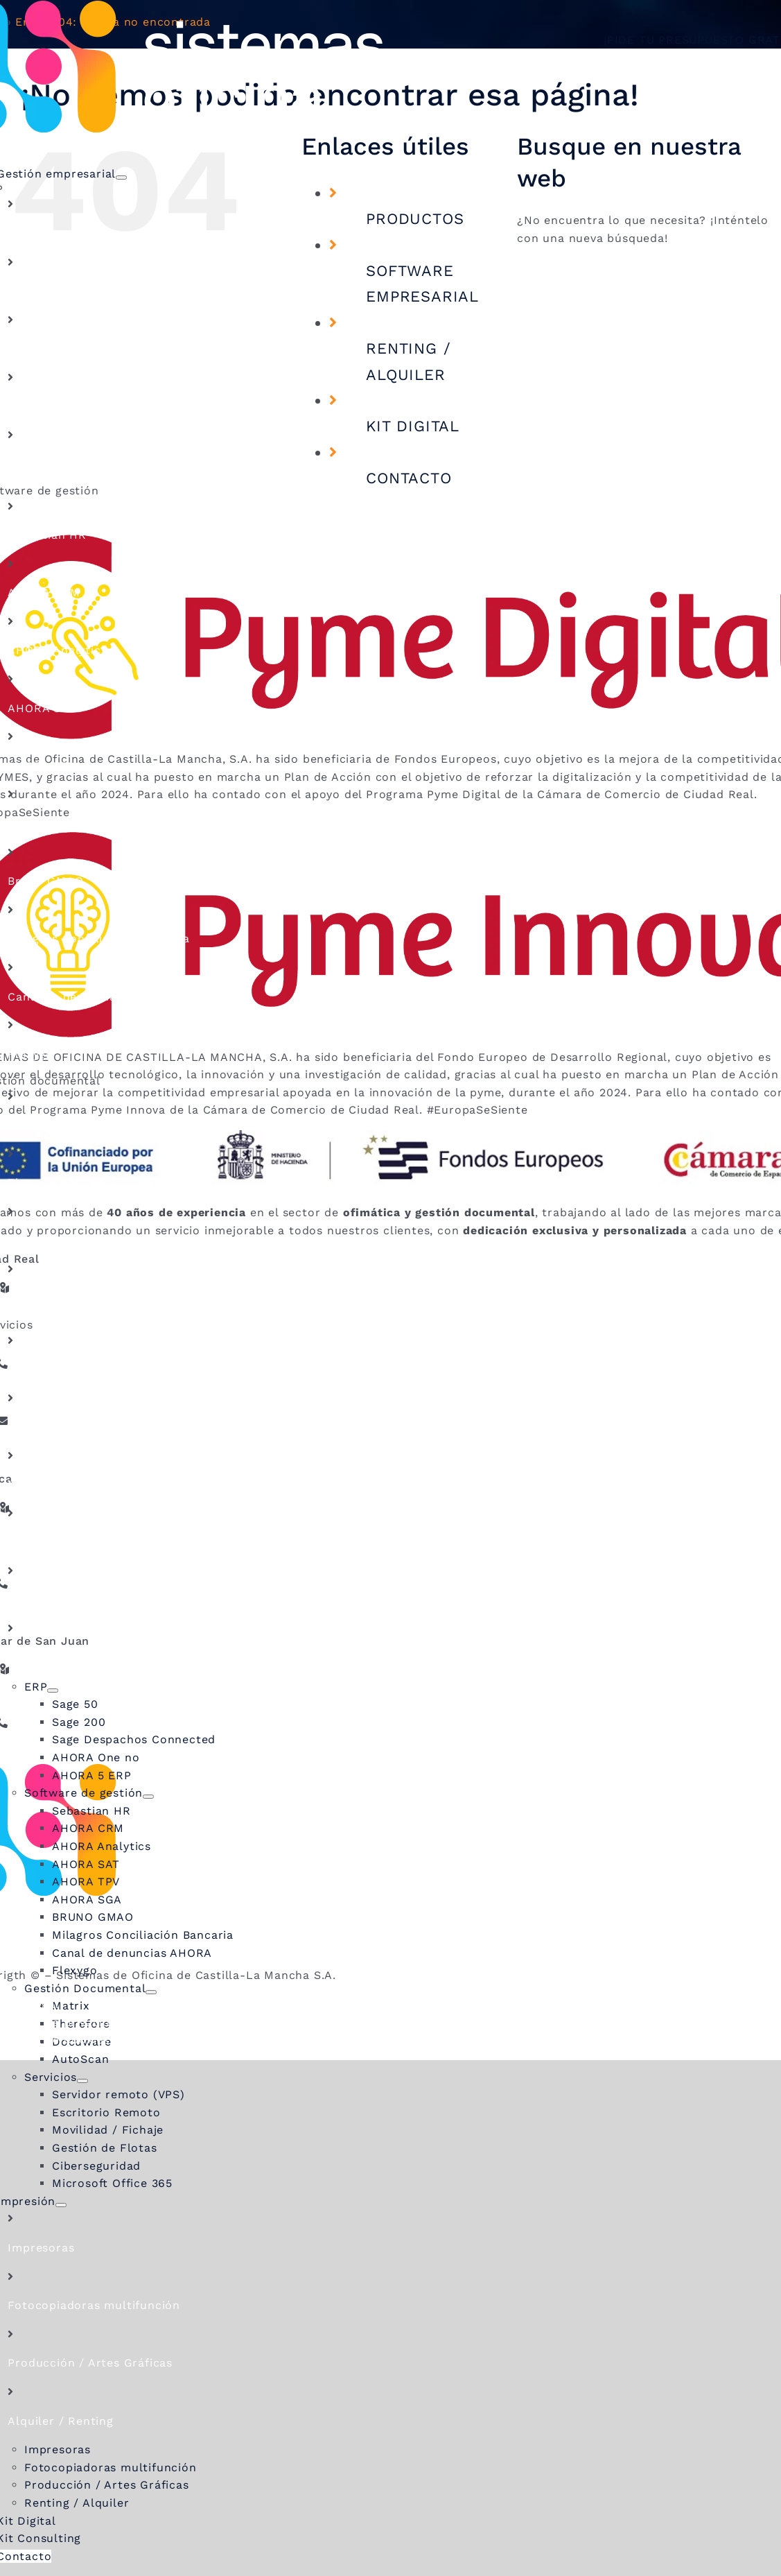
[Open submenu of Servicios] (82, 2081)
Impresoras (41, 2247)
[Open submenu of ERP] (52, 1690)
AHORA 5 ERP (47, 464)
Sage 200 (34, 290)
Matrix (27, 1125)
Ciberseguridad (52, 1600)
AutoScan (36, 1298)
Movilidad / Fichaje (63, 1484)
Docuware (37, 1240)
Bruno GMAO (45, 881)
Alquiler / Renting (60, 2421)
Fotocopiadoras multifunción (94, 2305)
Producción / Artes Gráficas (90, 2362)
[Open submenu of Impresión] (61, 2205)
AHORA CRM (44, 592)
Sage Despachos (55, 348)
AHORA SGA (43, 823)
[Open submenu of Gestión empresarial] (121, 177)
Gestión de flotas (59, 1542)
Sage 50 (31, 233)
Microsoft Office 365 (68, 1657)
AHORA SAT (42, 708)
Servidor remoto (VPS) (74, 1369)
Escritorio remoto (61, 1426)
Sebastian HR (47, 535)
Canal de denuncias (65, 996)
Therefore (37, 1182)
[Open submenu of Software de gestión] (148, 1797)
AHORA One (42, 406)
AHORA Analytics (57, 650)
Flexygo (30, 1054)
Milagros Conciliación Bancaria (98, 938)
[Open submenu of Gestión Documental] (151, 1992)
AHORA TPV (42, 765)
